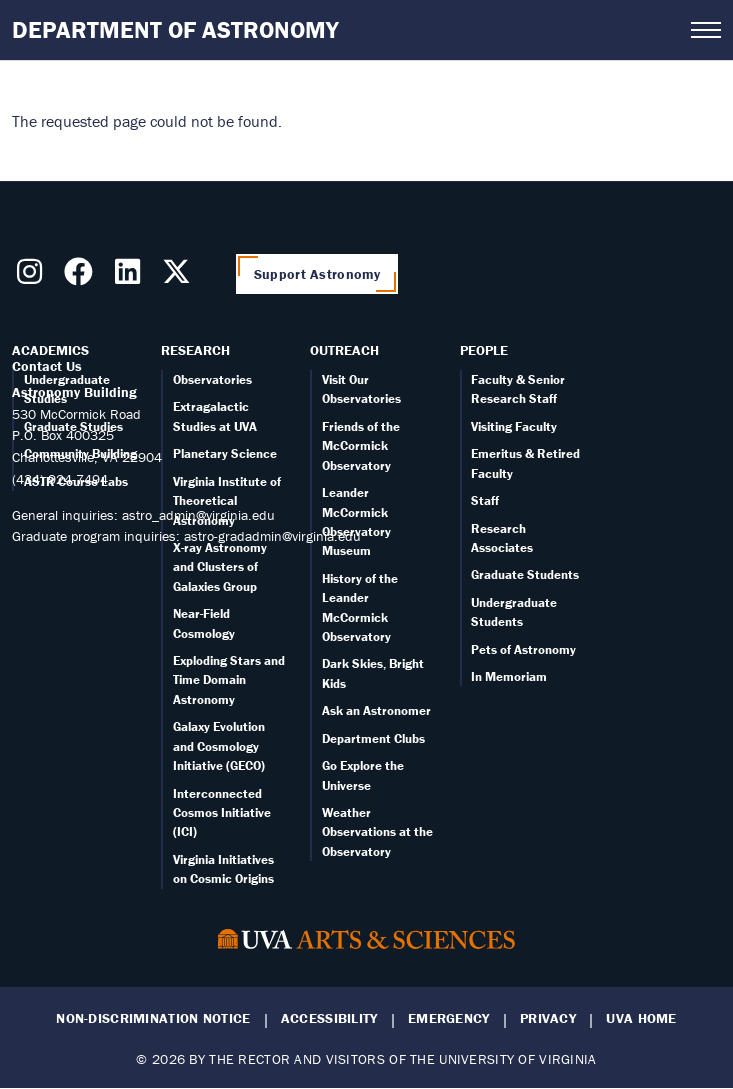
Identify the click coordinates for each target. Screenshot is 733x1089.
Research (195, 350)
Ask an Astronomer (376, 710)
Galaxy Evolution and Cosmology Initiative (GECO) (219, 746)
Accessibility (329, 1018)
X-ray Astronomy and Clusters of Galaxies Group (220, 567)
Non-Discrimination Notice (153, 1018)
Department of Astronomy (175, 29)
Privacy (548, 1018)
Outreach (344, 350)
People (484, 350)
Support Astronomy (317, 274)
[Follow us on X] (180, 277)
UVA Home (641, 1018)
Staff (485, 500)
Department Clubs (373, 738)
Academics (50, 350)
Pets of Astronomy (523, 649)
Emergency (449, 1018)
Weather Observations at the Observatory (377, 832)
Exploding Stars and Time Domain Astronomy (229, 680)
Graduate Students (525, 574)
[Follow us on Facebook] (82, 277)
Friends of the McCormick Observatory (361, 446)
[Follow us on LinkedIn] (131, 277)
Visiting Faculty (514, 426)
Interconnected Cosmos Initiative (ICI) (222, 813)
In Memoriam (509, 676)
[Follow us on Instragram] (33, 277)
